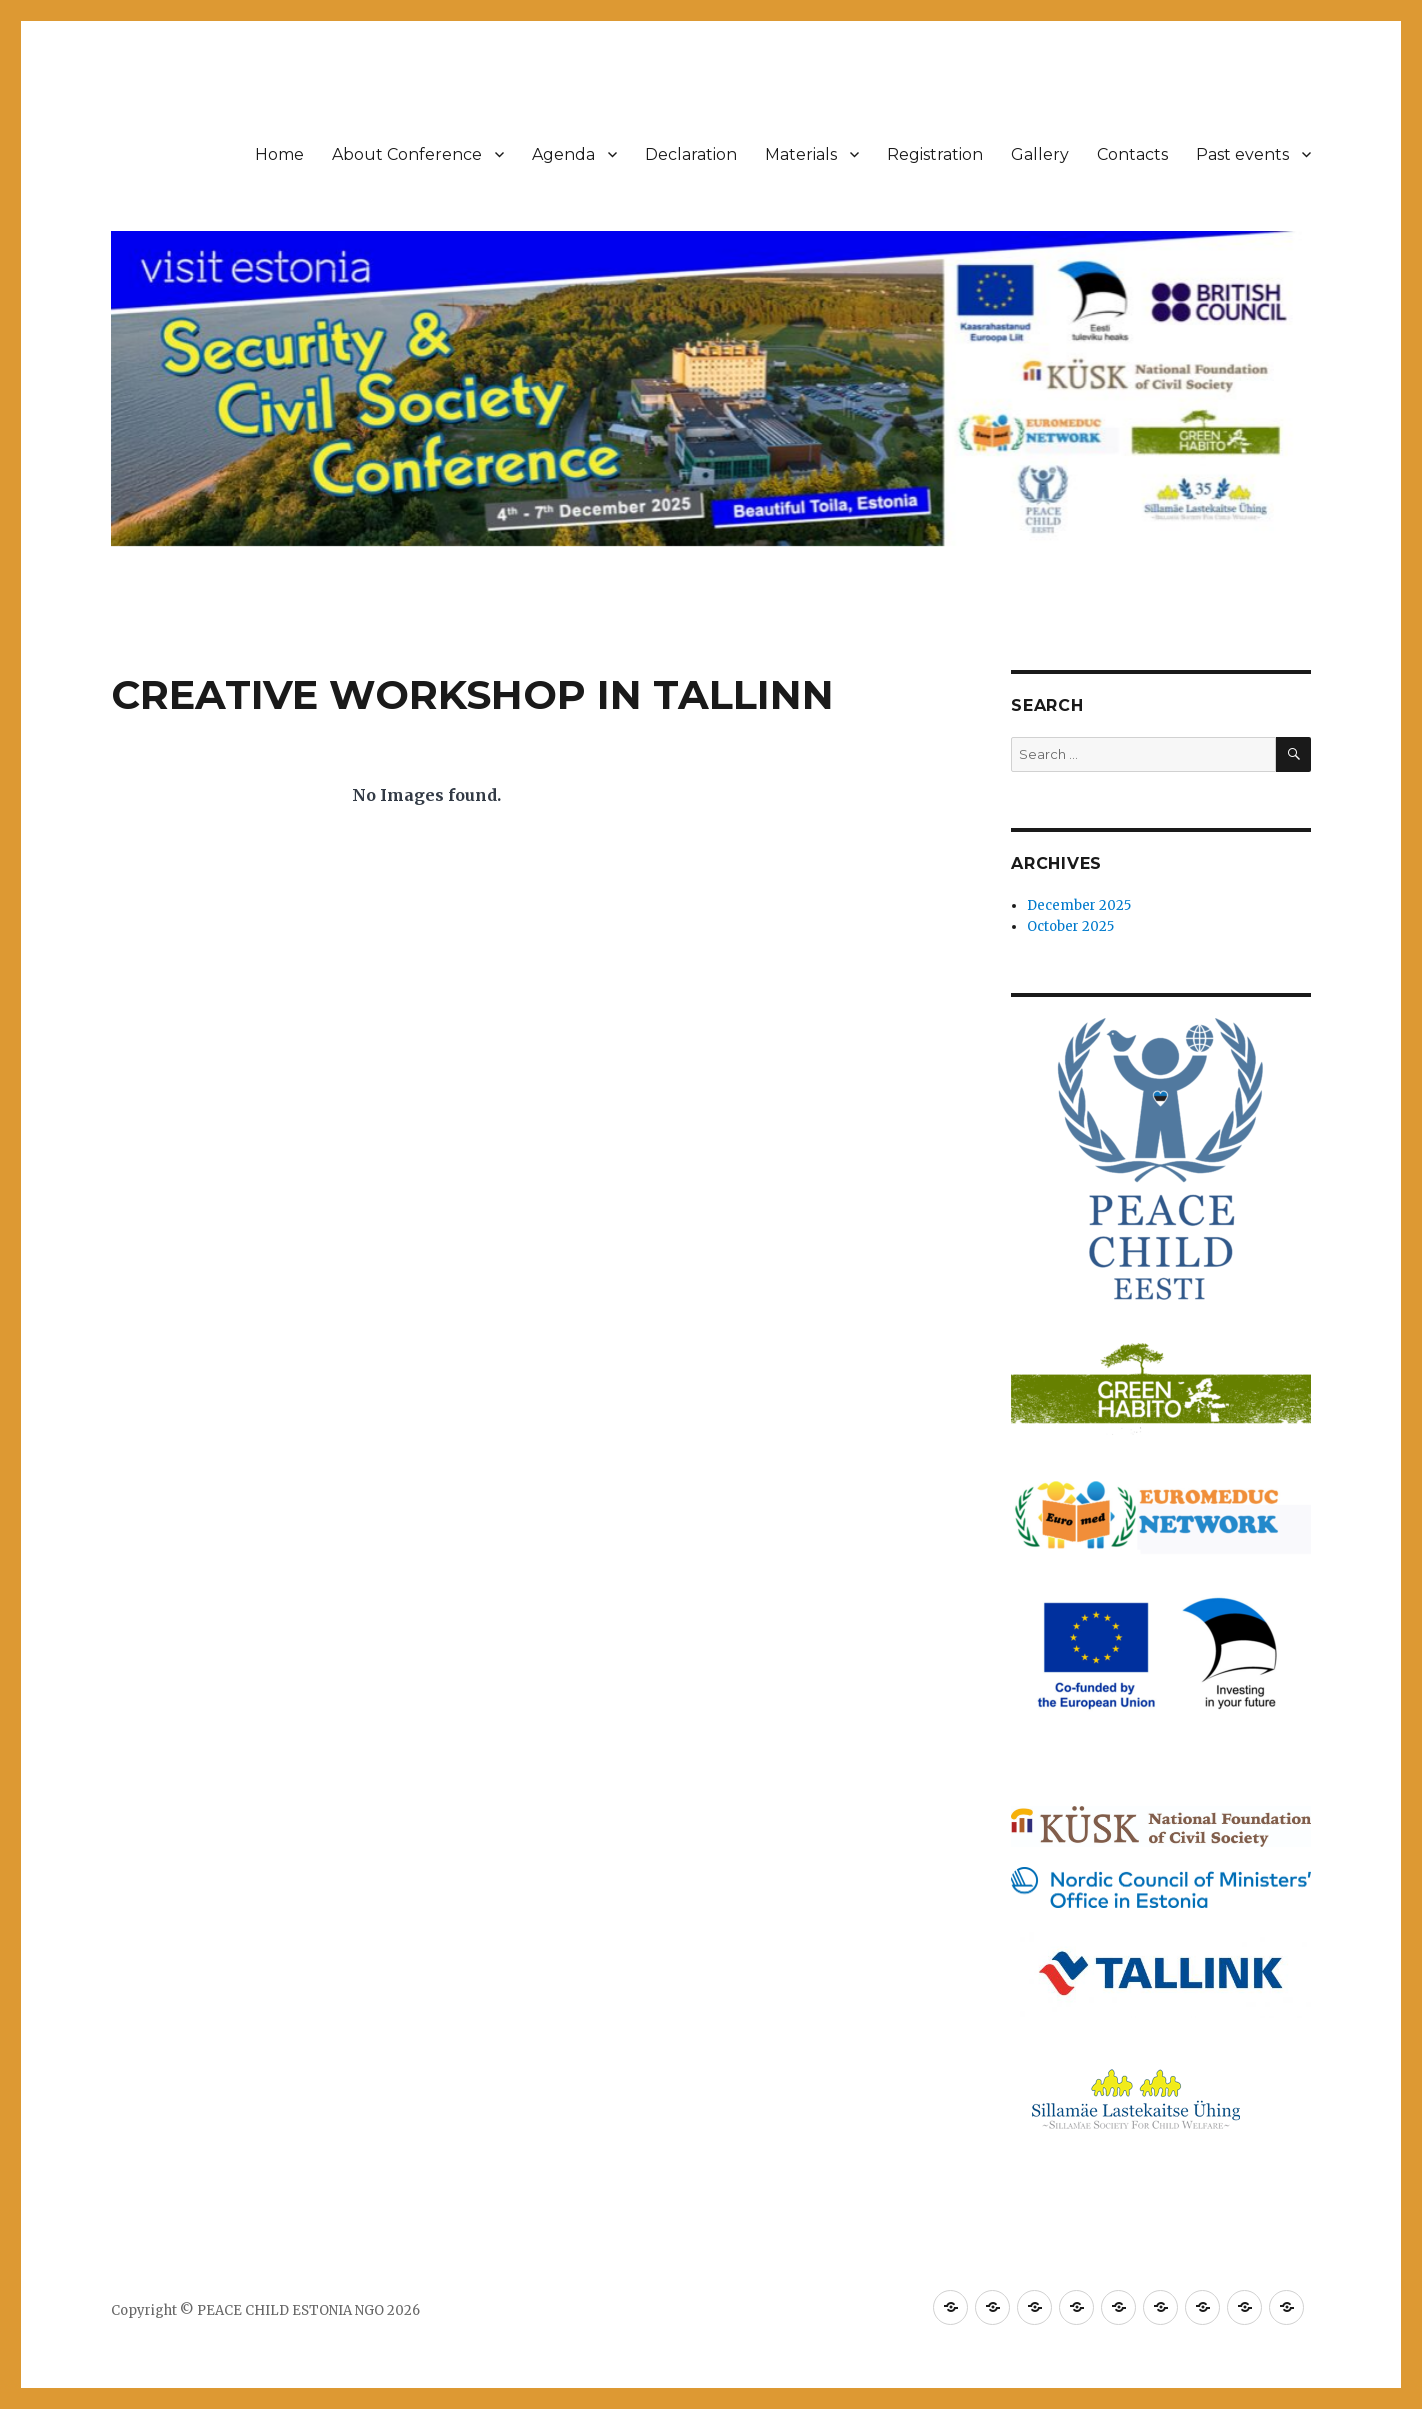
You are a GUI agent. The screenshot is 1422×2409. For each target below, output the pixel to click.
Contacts (1132, 154)
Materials (801, 154)
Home (279, 154)
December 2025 (1079, 905)
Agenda (563, 154)
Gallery (1040, 154)
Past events (1242, 154)
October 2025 (1070, 926)
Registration (935, 154)
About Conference (407, 154)
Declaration (691, 154)
